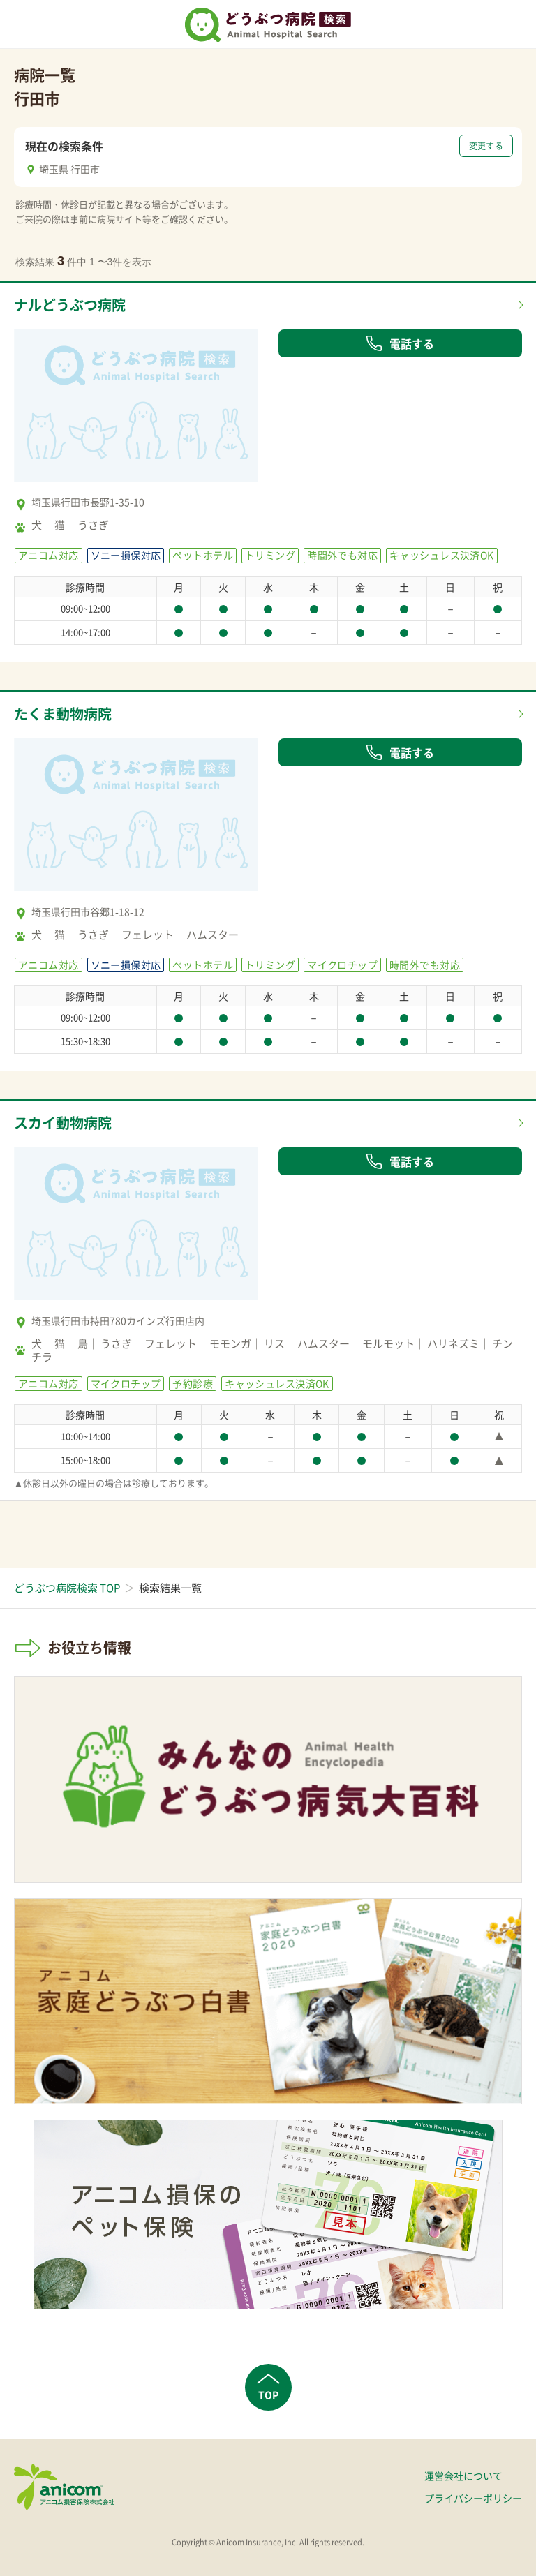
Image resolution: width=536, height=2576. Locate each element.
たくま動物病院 (63, 713)
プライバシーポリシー (473, 2498)
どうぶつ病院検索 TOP (67, 1587)
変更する (486, 146)
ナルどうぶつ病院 (70, 305)
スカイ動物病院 (63, 1122)
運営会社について (463, 2475)
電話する (400, 343)
